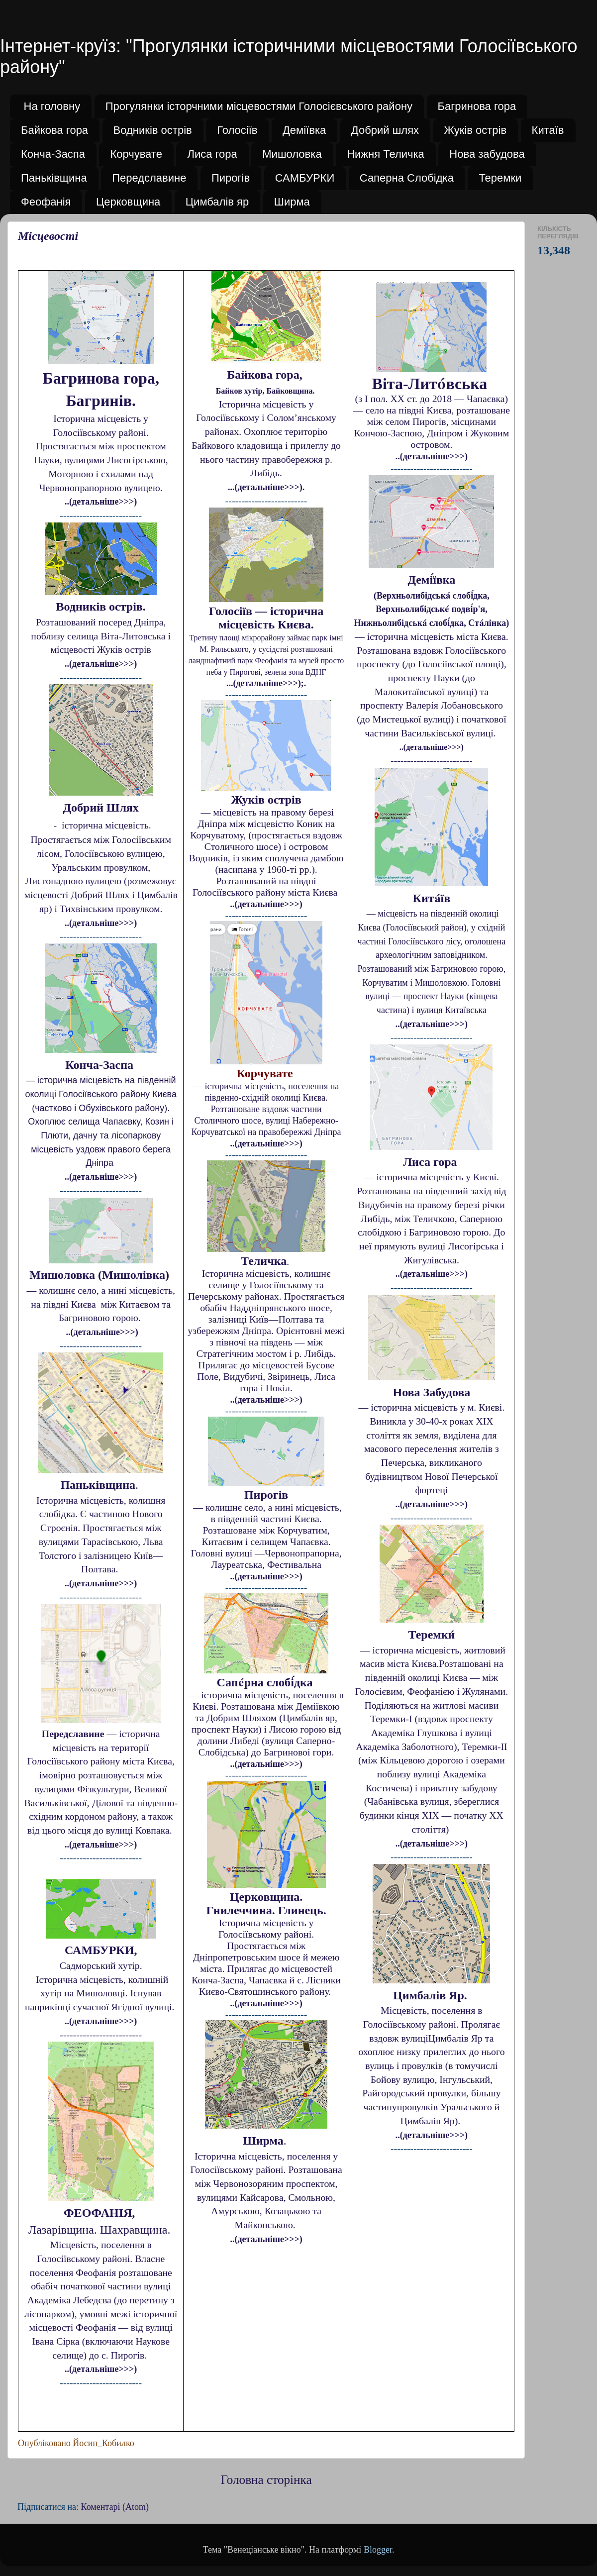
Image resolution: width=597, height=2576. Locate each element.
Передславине (149, 178)
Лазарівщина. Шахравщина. (101, 2229)
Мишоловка (291, 154)
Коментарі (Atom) (115, 2507)
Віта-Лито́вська (432, 384)
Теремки (500, 178)
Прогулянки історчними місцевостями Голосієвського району (258, 106)
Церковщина (128, 202)
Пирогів (230, 178)
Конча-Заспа (53, 154)
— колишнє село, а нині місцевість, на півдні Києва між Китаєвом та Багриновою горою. (100, 1304)
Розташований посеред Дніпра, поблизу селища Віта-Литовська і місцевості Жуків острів (101, 636)
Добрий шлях (385, 130)
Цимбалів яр (217, 202)
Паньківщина (54, 178)
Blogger (378, 2550)
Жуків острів (475, 130)
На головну (52, 106)
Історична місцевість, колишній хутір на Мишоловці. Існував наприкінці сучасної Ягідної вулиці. (101, 1993)
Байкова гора (54, 130)
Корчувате (136, 154)
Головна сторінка (265, 2479)
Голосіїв (237, 130)
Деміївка (304, 130)
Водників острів (152, 130)
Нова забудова (486, 154)
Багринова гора (477, 106)
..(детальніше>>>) (101, 502)
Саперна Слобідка (407, 178)
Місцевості (48, 235)
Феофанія (46, 202)
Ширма (292, 202)
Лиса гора (212, 154)
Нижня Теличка (385, 154)
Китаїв (548, 130)
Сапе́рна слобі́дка (266, 1682)
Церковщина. (266, 1896)
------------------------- (101, 2034)
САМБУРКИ (305, 178)
